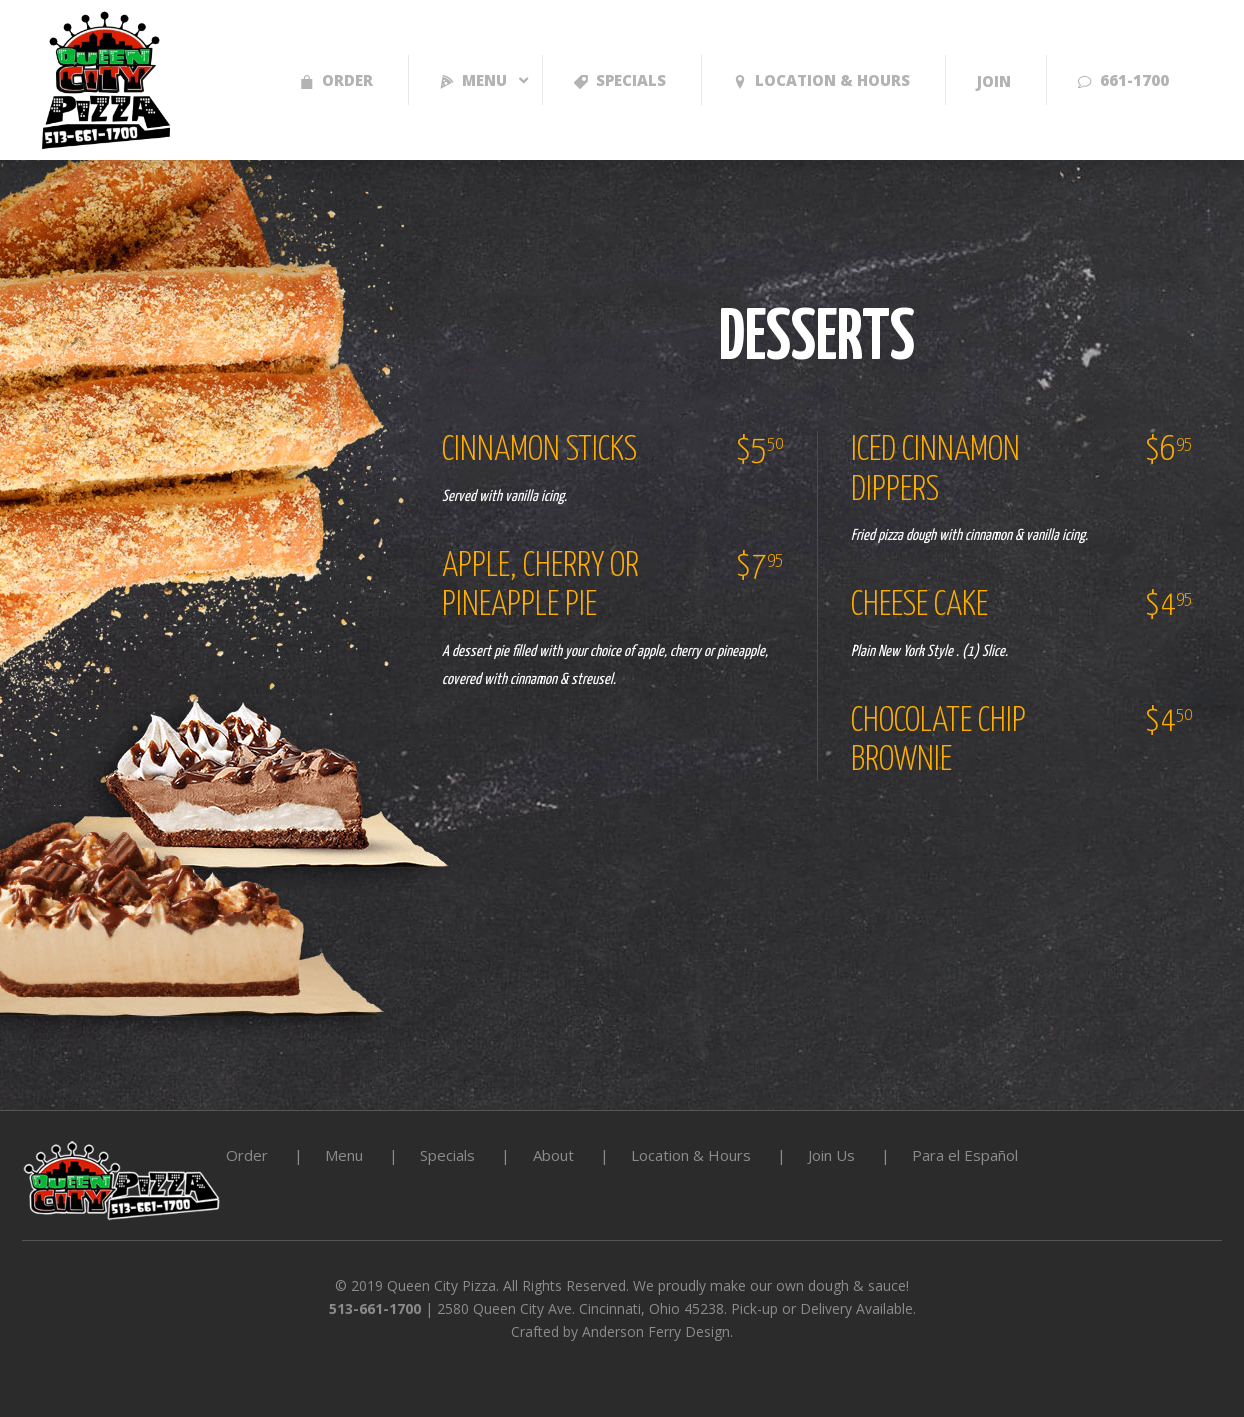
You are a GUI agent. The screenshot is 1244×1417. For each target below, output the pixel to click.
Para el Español (965, 1155)
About (553, 1155)
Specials (620, 80)
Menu (473, 80)
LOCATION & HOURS (821, 80)
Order (336, 80)
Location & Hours (691, 1155)
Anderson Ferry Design (656, 1331)
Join (994, 81)
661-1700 (1123, 80)
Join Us (831, 1155)
